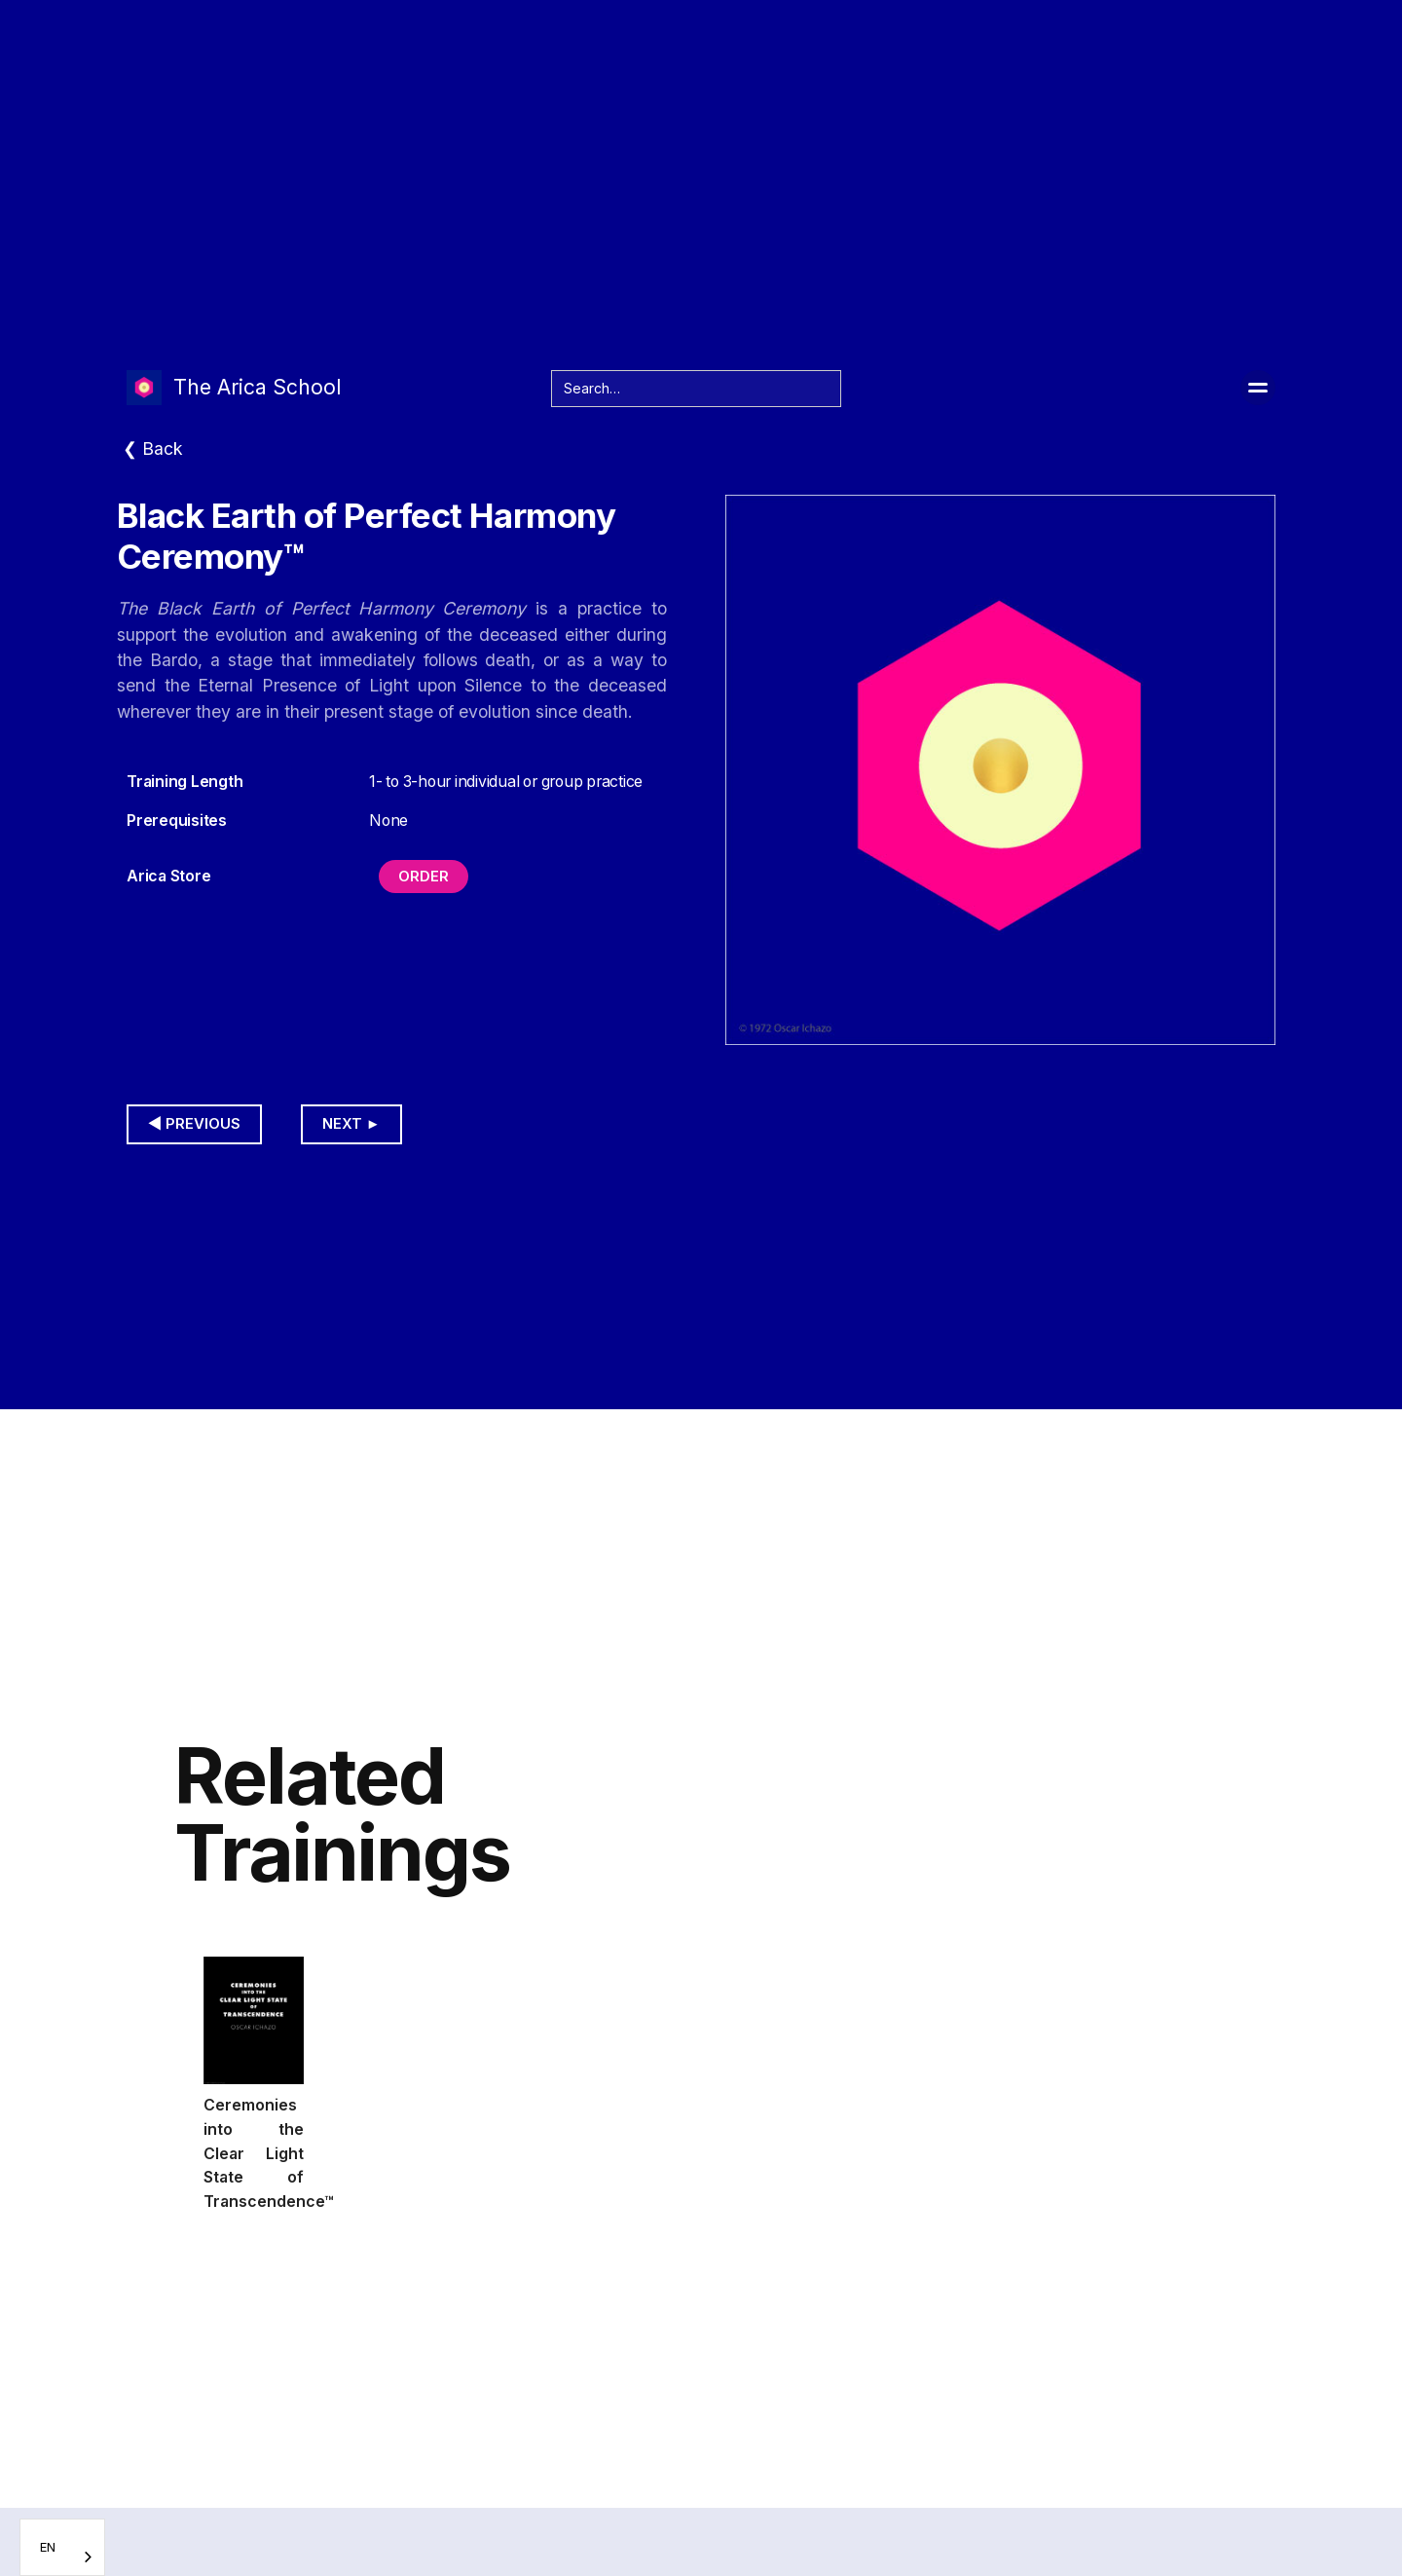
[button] (1257, 387)
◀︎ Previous (194, 1124)
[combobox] (62, 2547)
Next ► (351, 1124)
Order (423, 876)
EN (47, 2547)
